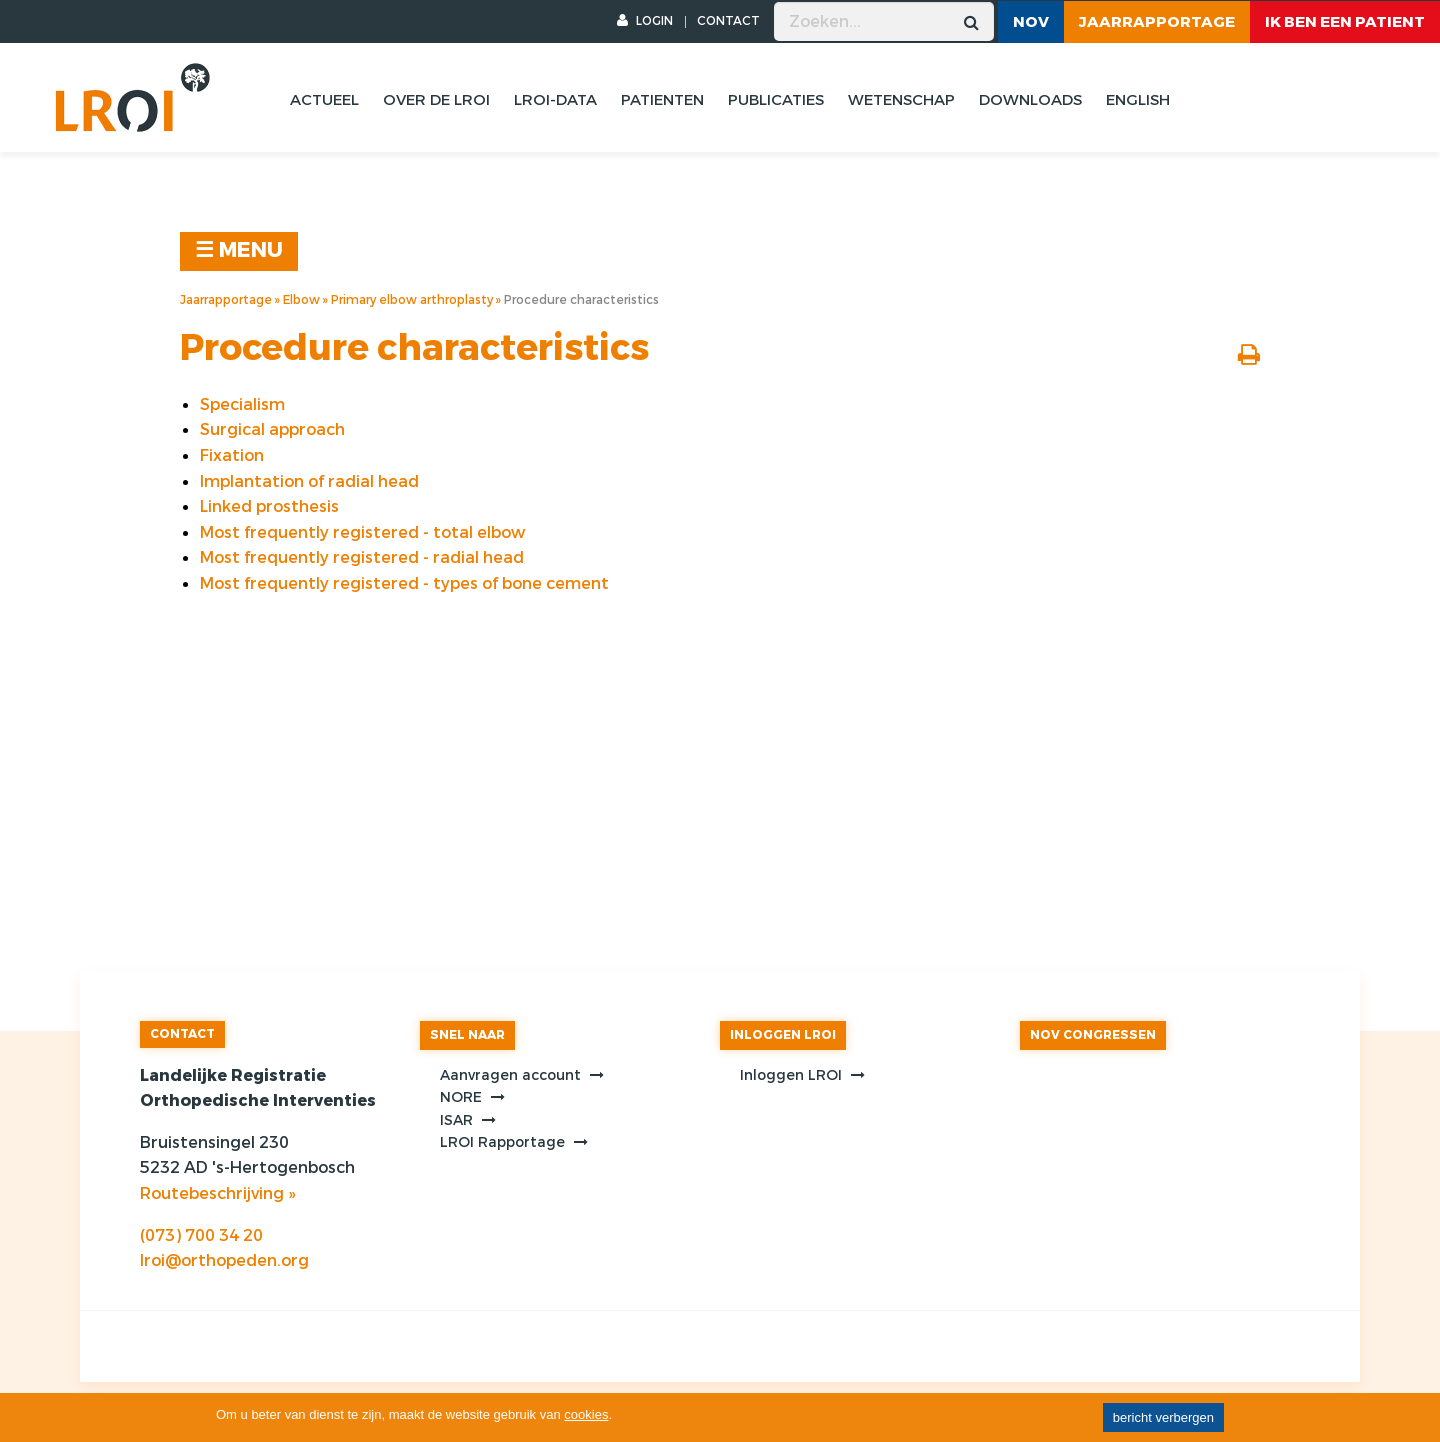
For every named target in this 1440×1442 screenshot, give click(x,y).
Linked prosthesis (269, 506)
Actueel (324, 100)
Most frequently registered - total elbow (362, 532)
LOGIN (645, 21)
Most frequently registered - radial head (362, 557)
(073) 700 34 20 (201, 1235)
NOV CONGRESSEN (1093, 1035)
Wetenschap (901, 100)
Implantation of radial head (309, 481)
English (1138, 100)
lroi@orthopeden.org (224, 1260)
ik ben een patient (1345, 22)
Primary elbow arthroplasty (412, 300)
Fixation (232, 455)
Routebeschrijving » (217, 1193)
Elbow (301, 300)
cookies (586, 1414)
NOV (1031, 22)
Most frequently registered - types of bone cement (404, 583)
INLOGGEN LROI (783, 1035)
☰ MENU (239, 250)
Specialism (242, 404)
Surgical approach (272, 429)
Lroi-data (555, 100)
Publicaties (776, 100)
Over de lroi (436, 100)
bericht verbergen (1163, 1417)
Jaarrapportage (1157, 22)
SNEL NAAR (467, 1035)
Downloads (1030, 100)
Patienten (662, 100)
